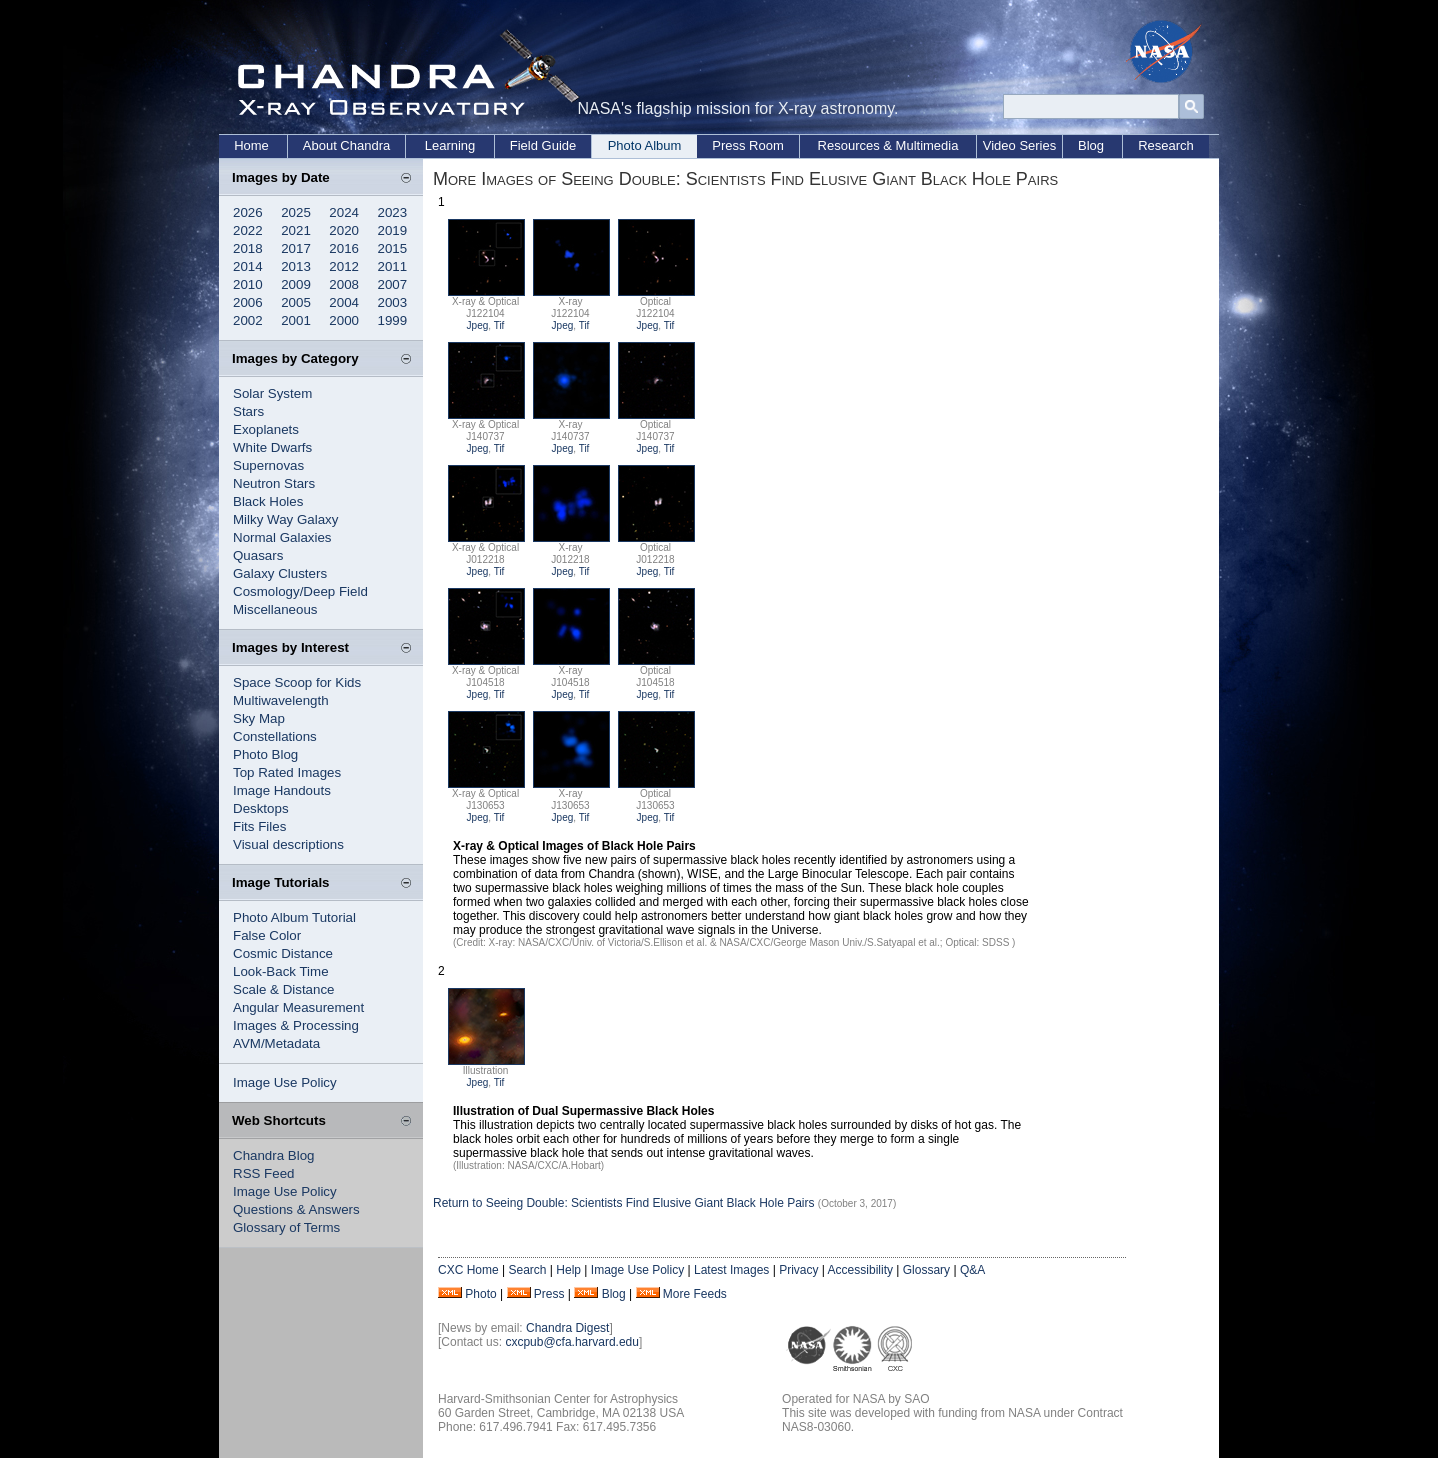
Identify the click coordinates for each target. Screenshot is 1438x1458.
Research (1166, 145)
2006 (248, 302)
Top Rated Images (287, 772)
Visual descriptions (288, 844)
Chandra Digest (567, 1328)
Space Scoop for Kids (297, 682)
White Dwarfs (272, 447)
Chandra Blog (274, 1155)
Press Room (748, 145)
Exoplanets (266, 429)
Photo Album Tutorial (294, 917)
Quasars (258, 555)
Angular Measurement (298, 1007)
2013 (296, 266)
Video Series (1019, 145)
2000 (344, 320)
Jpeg (478, 325)
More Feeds (695, 1294)
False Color (267, 935)
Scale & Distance (284, 989)
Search (527, 1270)
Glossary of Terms (286, 1227)
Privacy (798, 1270)
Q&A (972, 1270)
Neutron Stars (274, 483)
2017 (296, 248)
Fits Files (259, 826)
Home (251, 145)
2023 (393, 212)
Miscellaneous (275, 609)
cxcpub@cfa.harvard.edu (572, 1342)
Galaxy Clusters (280, 573)
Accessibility (860, 1270)
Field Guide (543, 145)
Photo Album (645, 145)
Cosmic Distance (283, 953)
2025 (296, 212)
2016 (344, 248)
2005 (296, 302)
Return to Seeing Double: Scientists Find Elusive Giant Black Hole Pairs (624, 1203)
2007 (393, 284)
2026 (248, 212)
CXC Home (468, 1270)
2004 (344, 302)
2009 (296, 284)
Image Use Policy (285, 1082)
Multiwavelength (281, 700)
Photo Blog (265, 754)
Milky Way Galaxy (285, 519)
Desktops (261, 808)
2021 (296, 230)
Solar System (272, 393)
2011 (393, 266)
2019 (393, 230)
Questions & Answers (296, 1209)
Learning (450, 145)
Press (549, 1294)
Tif (499, 325)
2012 (344, 266)
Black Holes (268, 501)
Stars (248, 411)
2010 (248, 284)
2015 (393, 248)
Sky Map (259, 718)
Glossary (926, 1270)
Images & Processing (296, 1025)
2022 (248, 230)
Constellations (275, 736)
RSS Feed (264, 1173)
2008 (344, 284)
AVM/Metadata (276, 1043)
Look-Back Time (281, 971)
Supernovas (268, 465)
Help (568, 1270)
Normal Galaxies (282, 537)
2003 (393, 302)
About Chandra (346, 145)
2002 (248, 320)
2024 (344, 212)
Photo (480, 1294)
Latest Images (731, 1270)
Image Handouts (282, 790)
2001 (296, 320)
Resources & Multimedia (888, 145)
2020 (344, 230)
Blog (1091, 145)
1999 (393, 320)
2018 (248, 248)
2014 (248, 266)
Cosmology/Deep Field (300, 591)
